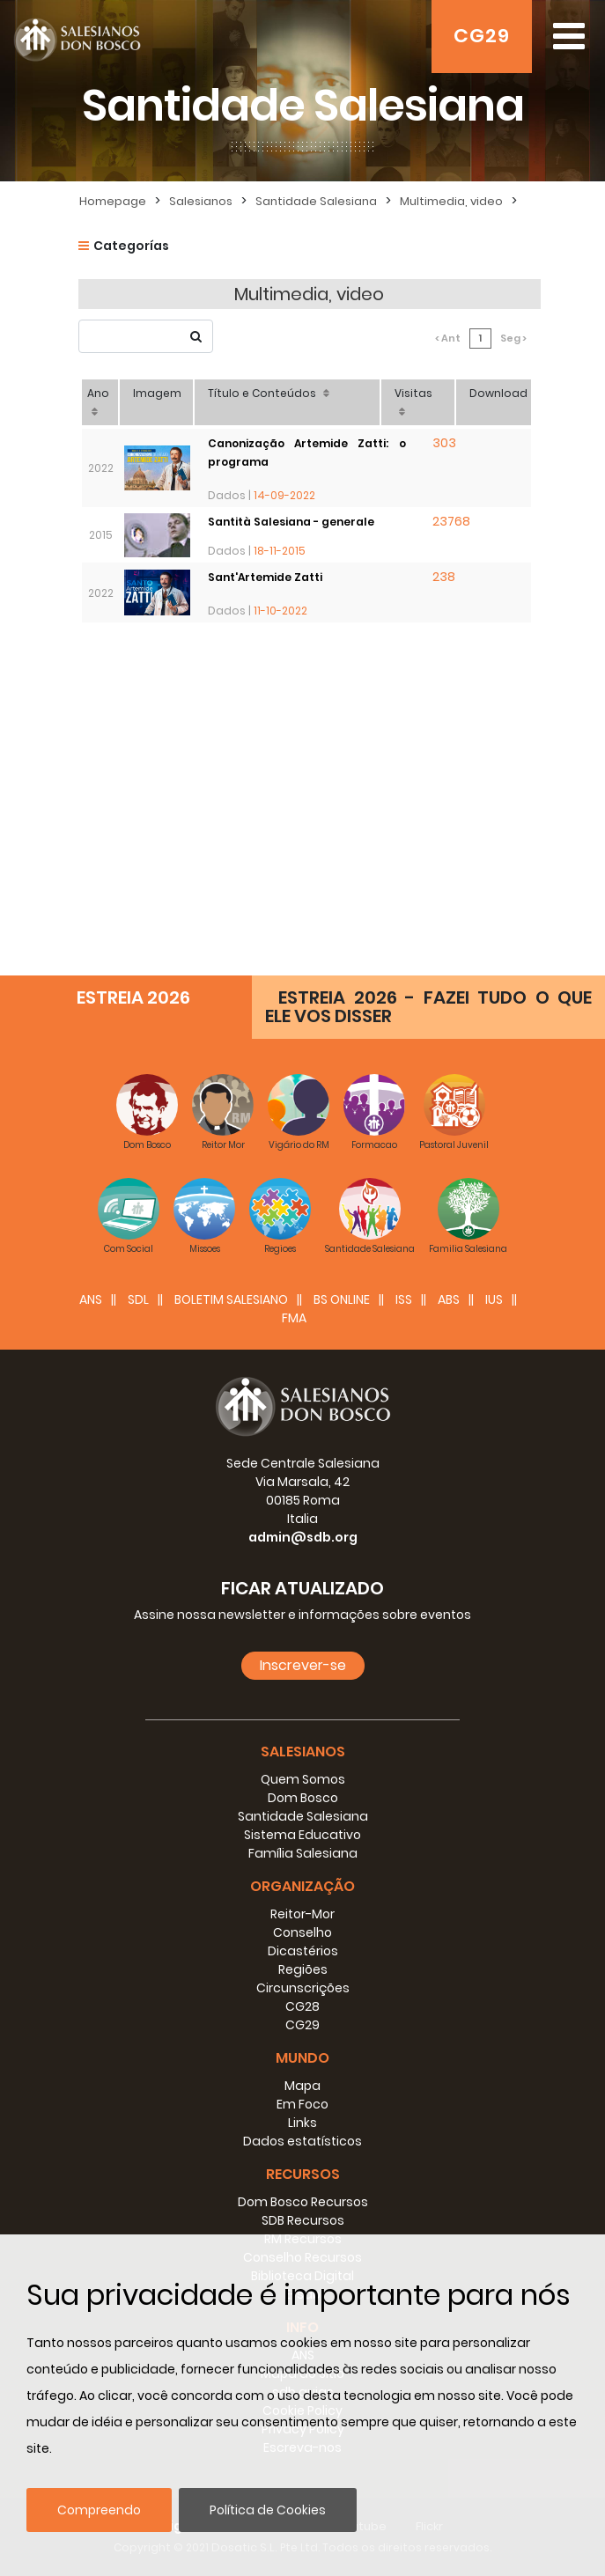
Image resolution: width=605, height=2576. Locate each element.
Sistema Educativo (302, 1835)
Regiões (303, 1969)
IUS (494, 1299)
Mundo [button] (302, 2058)
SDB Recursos (303, 2220)
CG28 (302, 2006)
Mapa (302, 2085)
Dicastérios (303, 1951)
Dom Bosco (303, 1798)
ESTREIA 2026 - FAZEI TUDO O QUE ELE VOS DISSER (428, 1006)
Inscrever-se (303, 1665)
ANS (90, 1299)
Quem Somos (303, 1779)
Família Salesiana (303, 1853)
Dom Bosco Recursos (303, 2202)
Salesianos (200, 201)
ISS (403, 1299)
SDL (138, 1299)
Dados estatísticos (302, 2141)
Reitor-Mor (302, 1914)
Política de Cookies (268, 2510)
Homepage (112, 201)
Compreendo (99, 2510)
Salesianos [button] (303, 1751)
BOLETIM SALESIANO (231, 1299)
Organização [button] (302, 1886)
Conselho (302, 1932)
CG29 (482, 35)
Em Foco (302, 2104)
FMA (294, 1318)
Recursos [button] (303, 2174)
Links (302, 2122)
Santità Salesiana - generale (291, 521)
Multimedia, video (451, 201)
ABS (449, 1299)
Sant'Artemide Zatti (265, 577)
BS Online (342, 1299)
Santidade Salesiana (316, 201)
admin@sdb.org (303, 1537)
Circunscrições (303, 1988)
